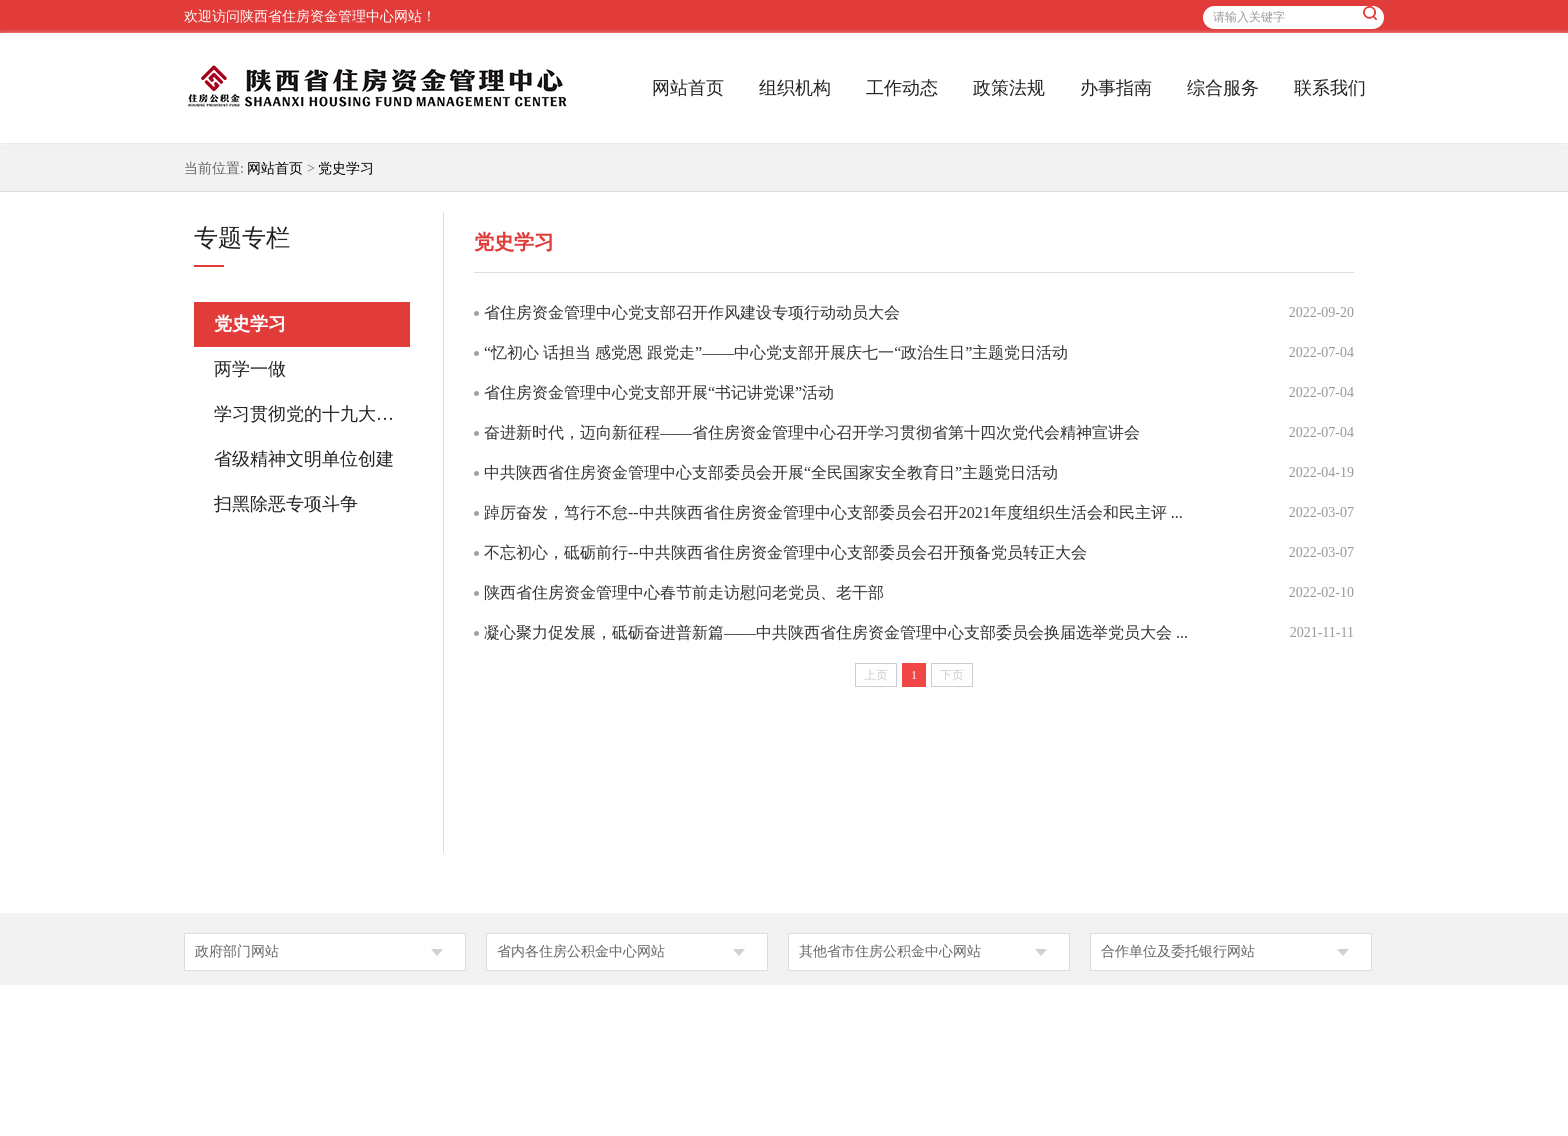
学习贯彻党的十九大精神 (313, 414)
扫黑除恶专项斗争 (286, 504)
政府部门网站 (237, 951)
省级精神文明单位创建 (304, 459)
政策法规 (1009, 88)
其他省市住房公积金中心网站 (890, 951)
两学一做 (250, 369)
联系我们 (1330, 88)
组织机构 (795, 88)
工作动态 (902, 88)
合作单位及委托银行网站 (1178, 951)
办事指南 (1116, 88)
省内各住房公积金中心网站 (581, 951)
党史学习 (346, 168)
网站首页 (688, 88)
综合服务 (1223, 88)
